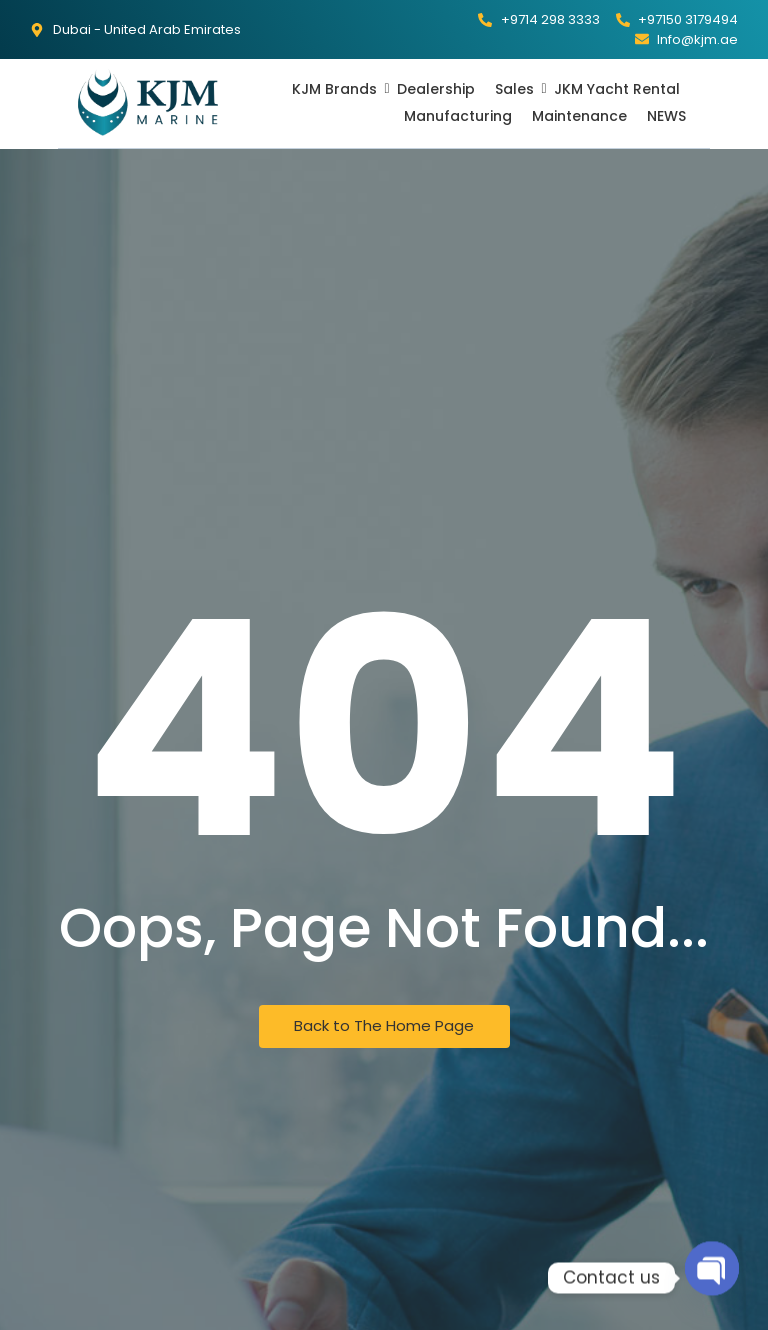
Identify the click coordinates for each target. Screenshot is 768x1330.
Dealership (436, 89)
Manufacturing (458, 116)
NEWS (666, 116)
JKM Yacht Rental (617, 89)
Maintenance (579, 116)
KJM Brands (336, 89)
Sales (516, 89)
